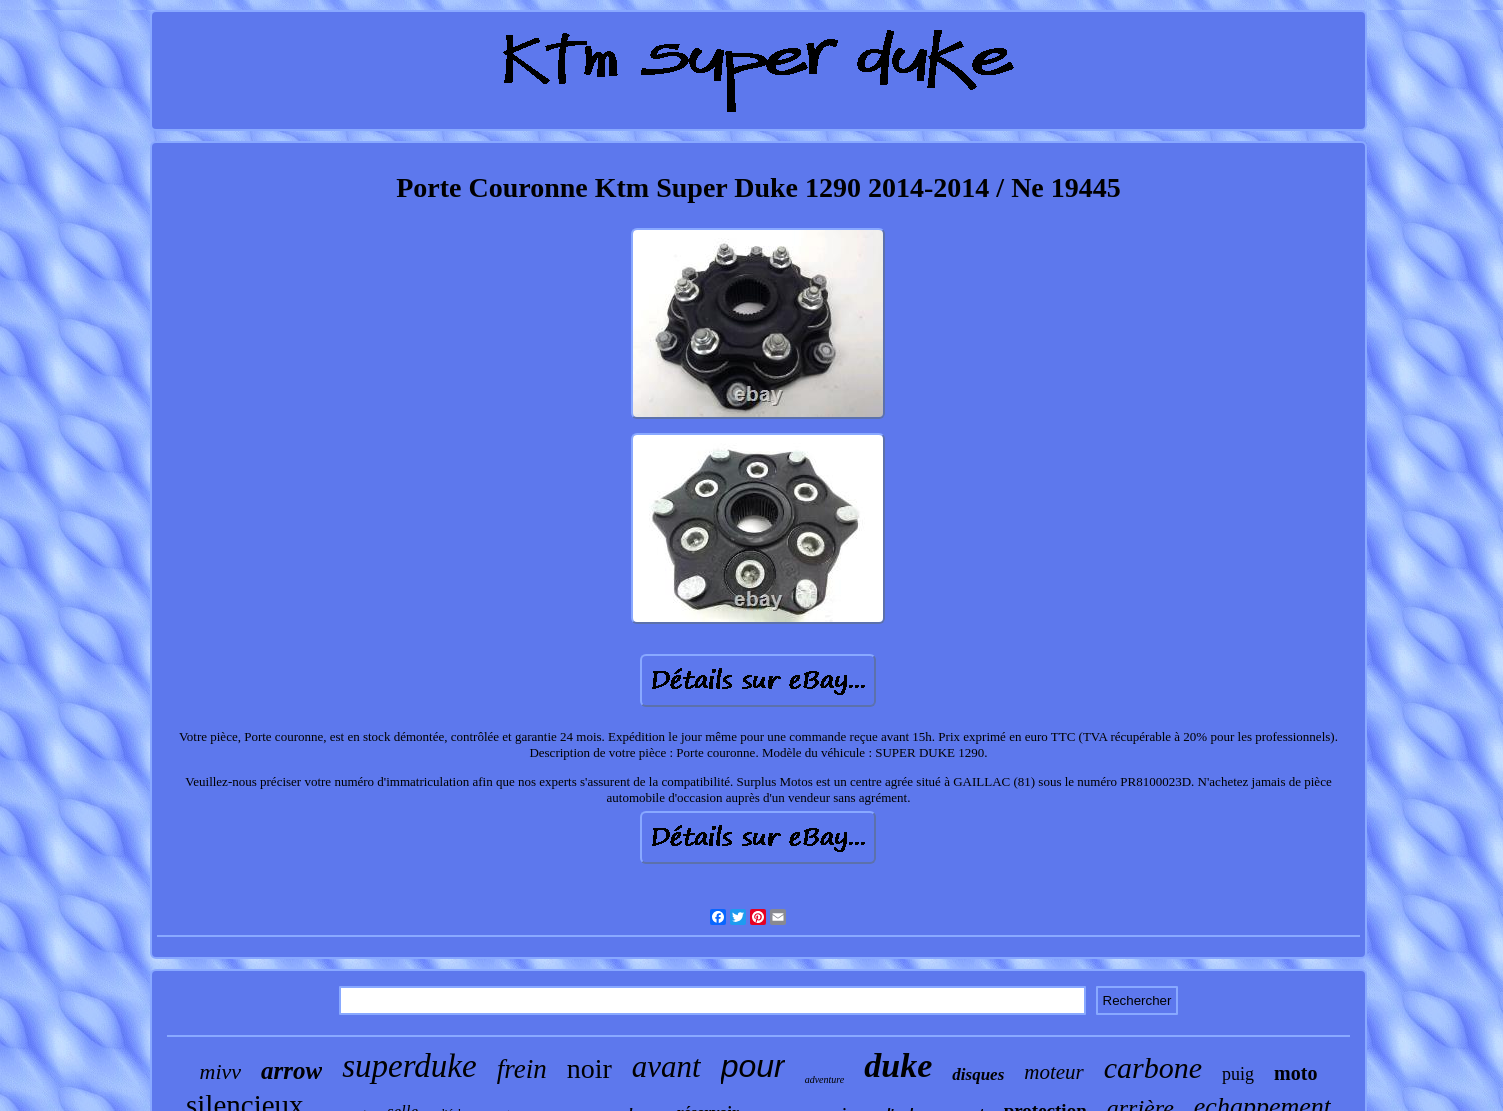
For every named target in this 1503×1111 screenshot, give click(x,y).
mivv (221, 1071)
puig (1238, 1074)
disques (978, 1074)
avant (666, 1066)
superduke (409, 1066)
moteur (1054, 1072)
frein (522, 1069)
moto (1295, 1073)
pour (753, 1066)
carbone (1153, 1067)
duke (898, 1065)
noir (589, 1068)
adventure (825, 1079)
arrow (291, 1070)
